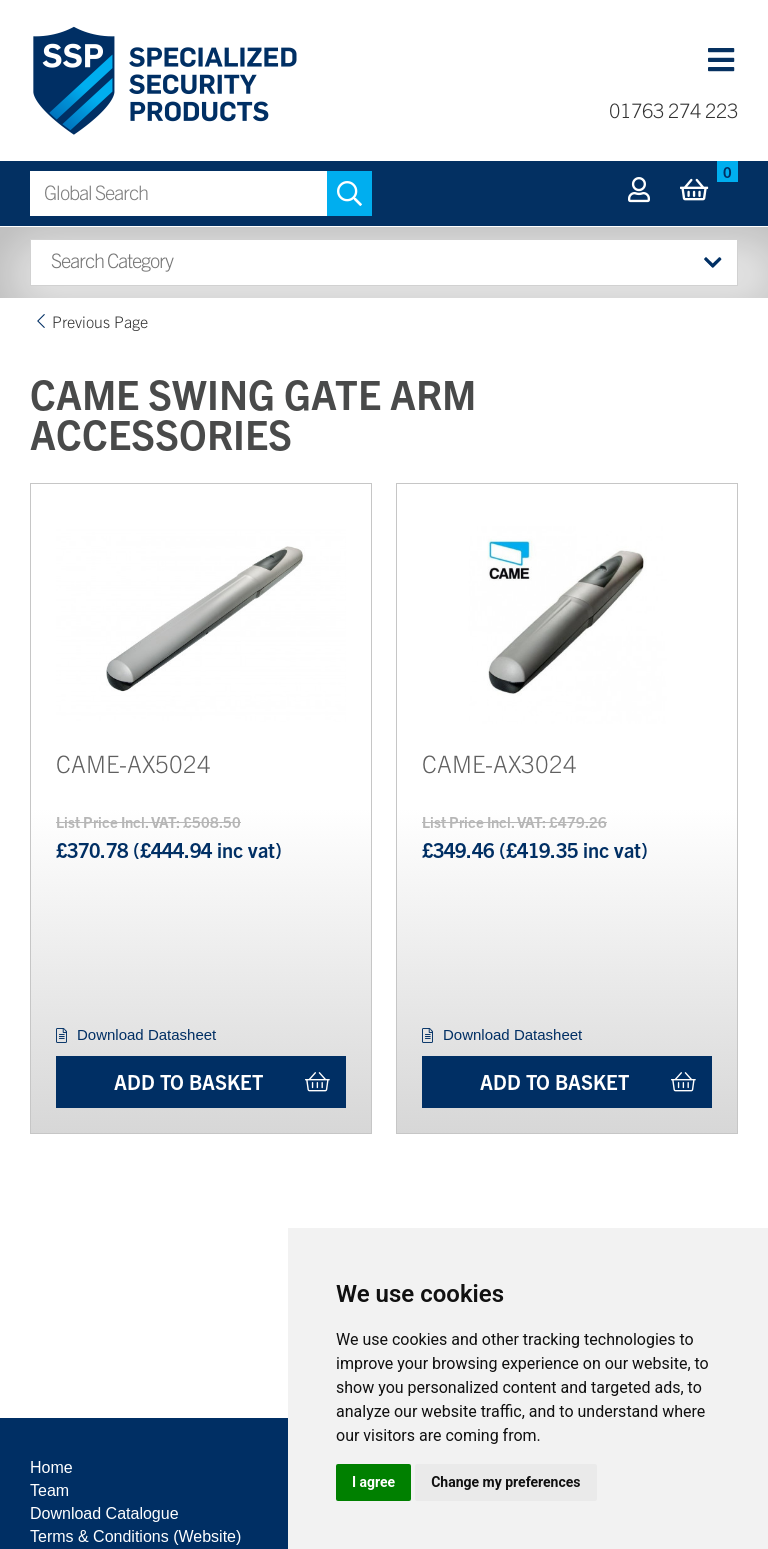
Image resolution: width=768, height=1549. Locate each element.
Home (51, 1467)
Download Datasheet (146, 1034)
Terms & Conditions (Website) (135, 1536)
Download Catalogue (104, 1513)
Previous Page (100, 321)
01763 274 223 (673, 109)
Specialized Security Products (163, 81)
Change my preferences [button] (505, 1482)
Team (49, 1490)
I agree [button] (373, 1482)
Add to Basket (188, 1081)
